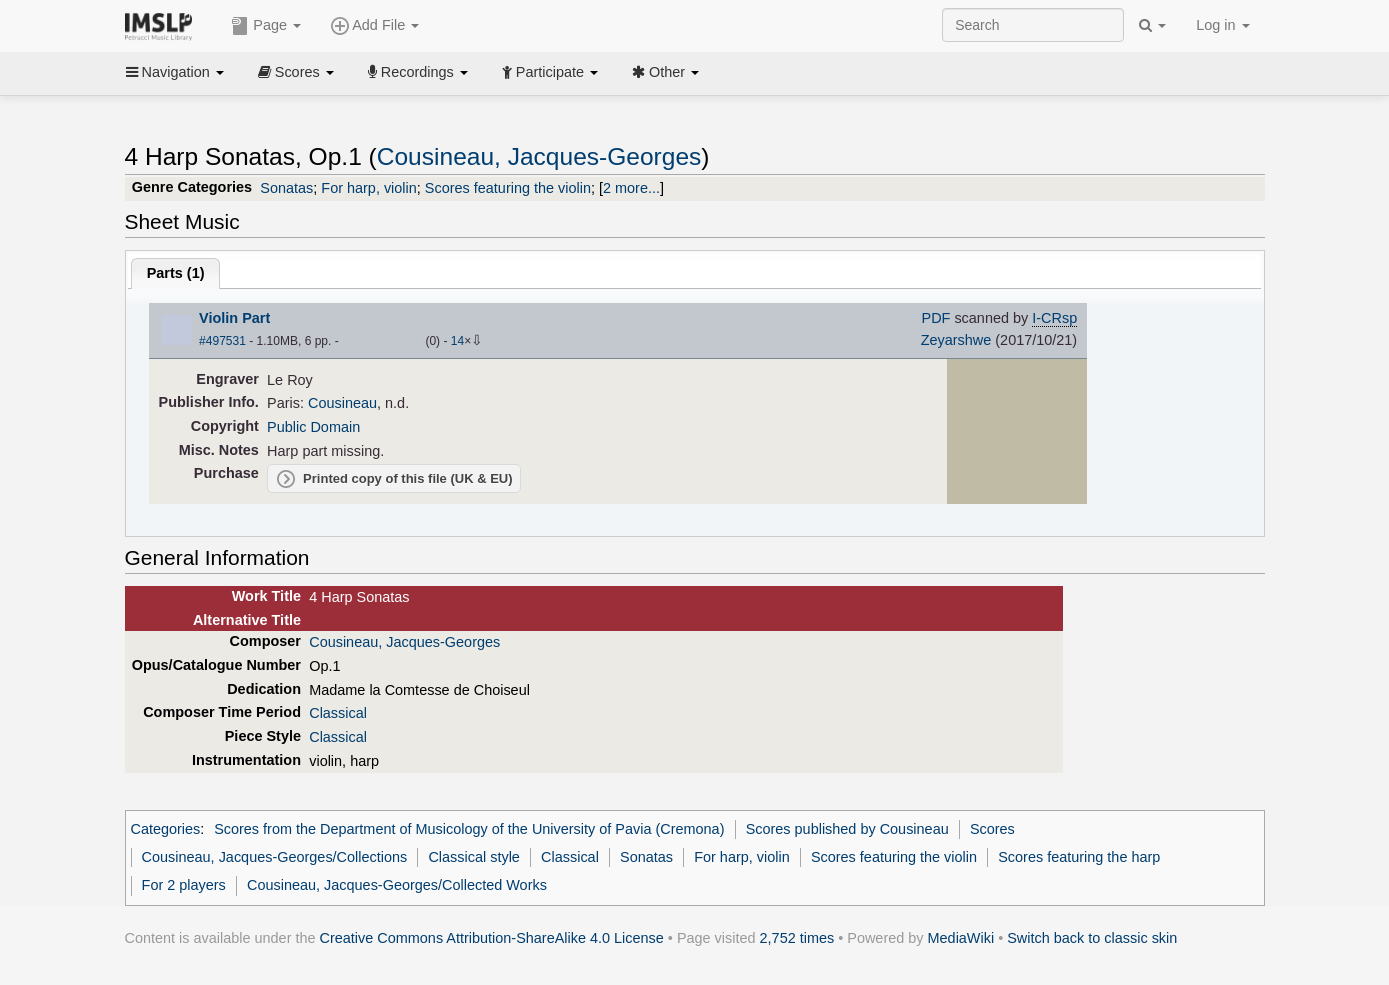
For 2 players (184, 885)
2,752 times (797, 938)
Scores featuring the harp (1079, 857)
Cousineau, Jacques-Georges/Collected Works (397, 885)
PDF (936, 318)
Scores (296, 72)
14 (457, 341)
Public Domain (313, 427)
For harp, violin (369, 188)
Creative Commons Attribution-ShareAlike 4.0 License (492, 938)
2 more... (631, 188)
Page (266, 26)
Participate (550, 72)
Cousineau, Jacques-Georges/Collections (275, 857)
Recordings (418, 72)
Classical (338, 713)
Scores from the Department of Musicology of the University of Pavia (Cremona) (469, 829)
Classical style (473, 857)
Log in (1222, 25)
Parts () (176, 273)
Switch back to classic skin (1092, 938)
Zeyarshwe (956, 340)
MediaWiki (961, 938)
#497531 (222, 341)
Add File (375, 26)
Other (665, 72)
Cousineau (342, 403)
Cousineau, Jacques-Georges (539, 156)
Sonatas (286, 188)
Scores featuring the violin (508, 188)
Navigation (175, 72)
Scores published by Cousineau (847, 829)
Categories (166, 829)
